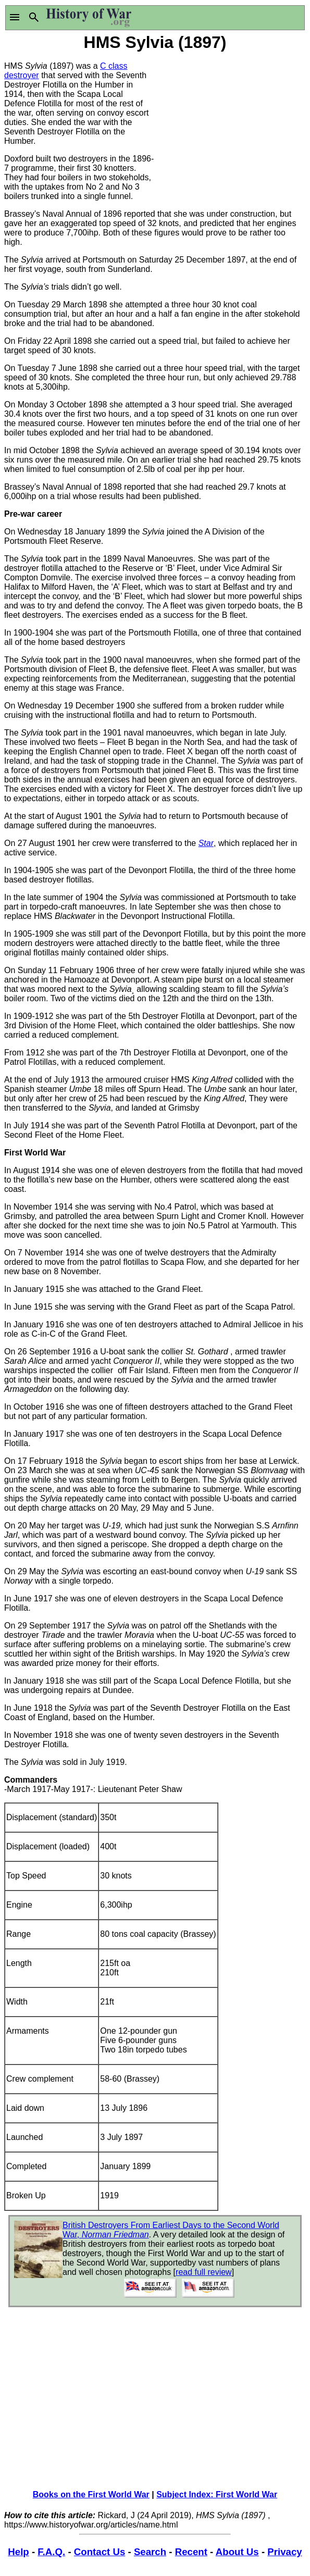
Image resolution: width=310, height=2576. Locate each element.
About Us (237, 2551)
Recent (191, 2551)
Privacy (284, 2551)
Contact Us (99, 2551)
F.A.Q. (51, 2551)
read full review (204, 2272)
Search (150, 2551)
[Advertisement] (230, 119)
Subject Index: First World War (216, 2494)
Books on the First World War (91, 2494)
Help (18, 2551)
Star (206, 843)
